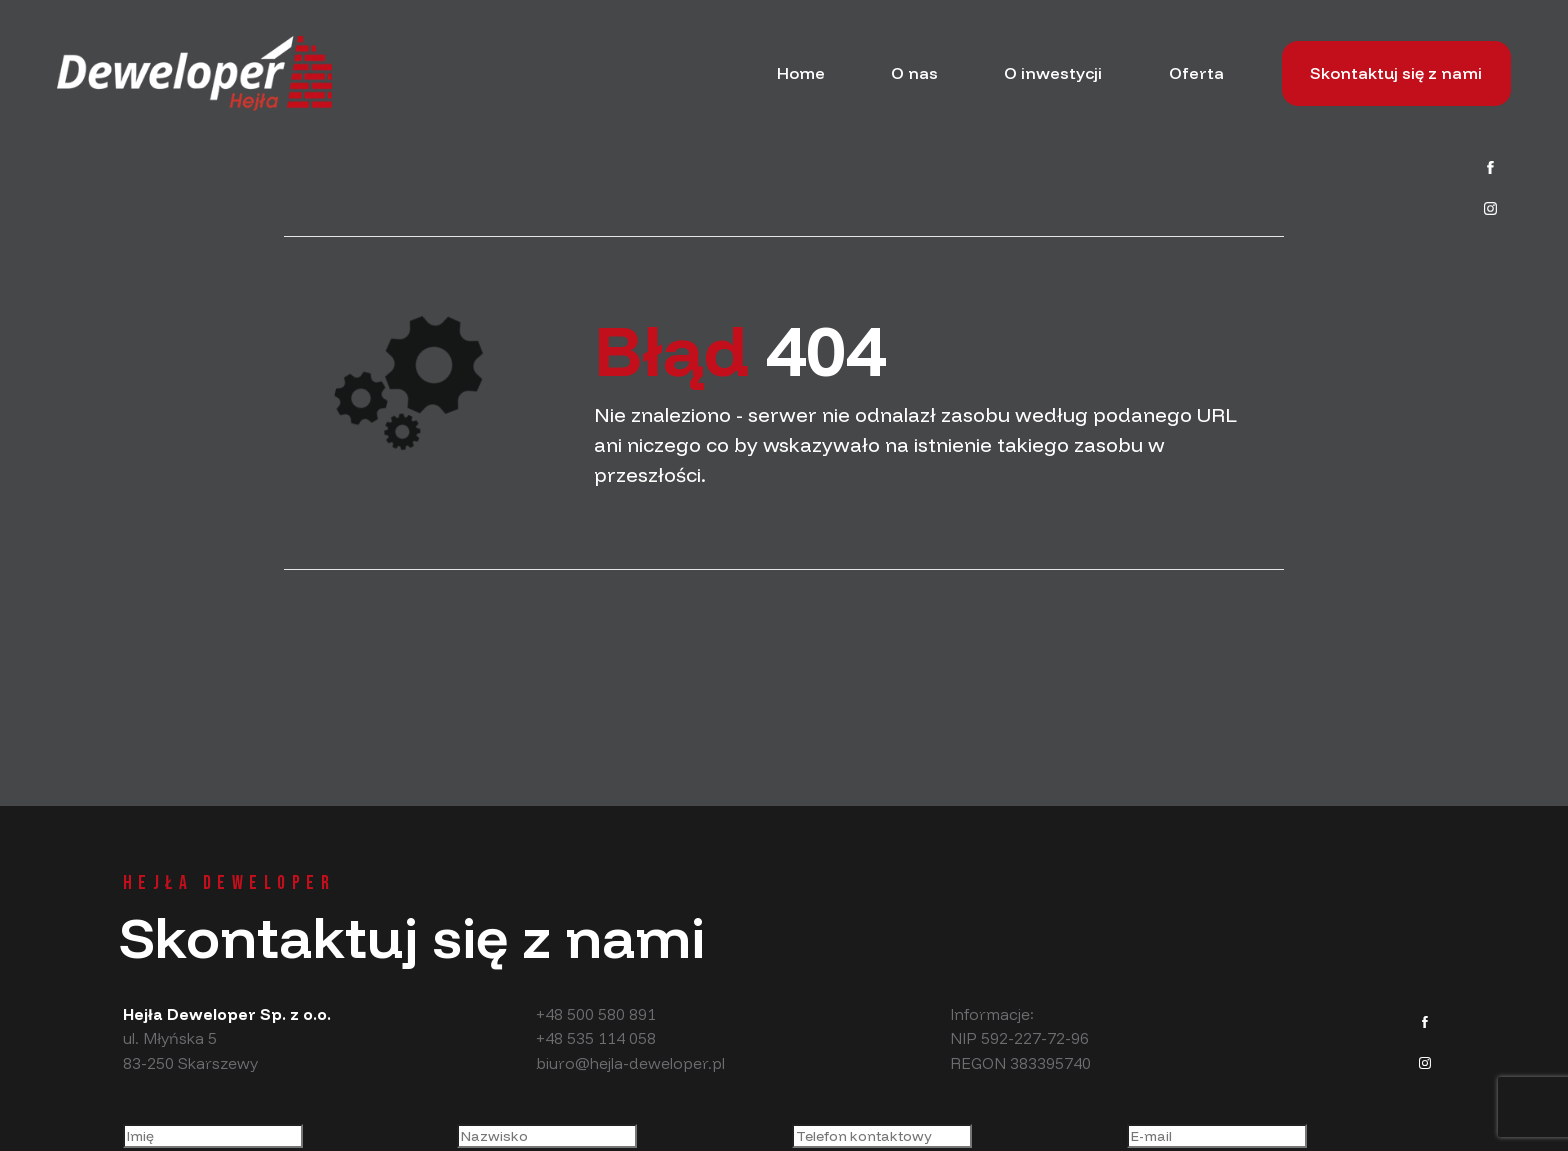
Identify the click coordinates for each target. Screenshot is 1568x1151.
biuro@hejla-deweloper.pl (630, 1063)
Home (801, 73)
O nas (914, 73)
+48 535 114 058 (596, 1038)
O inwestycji (1053, 73)
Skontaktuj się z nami (1396, 73)
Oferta (1196, 73)
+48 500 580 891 (596, 1014)
